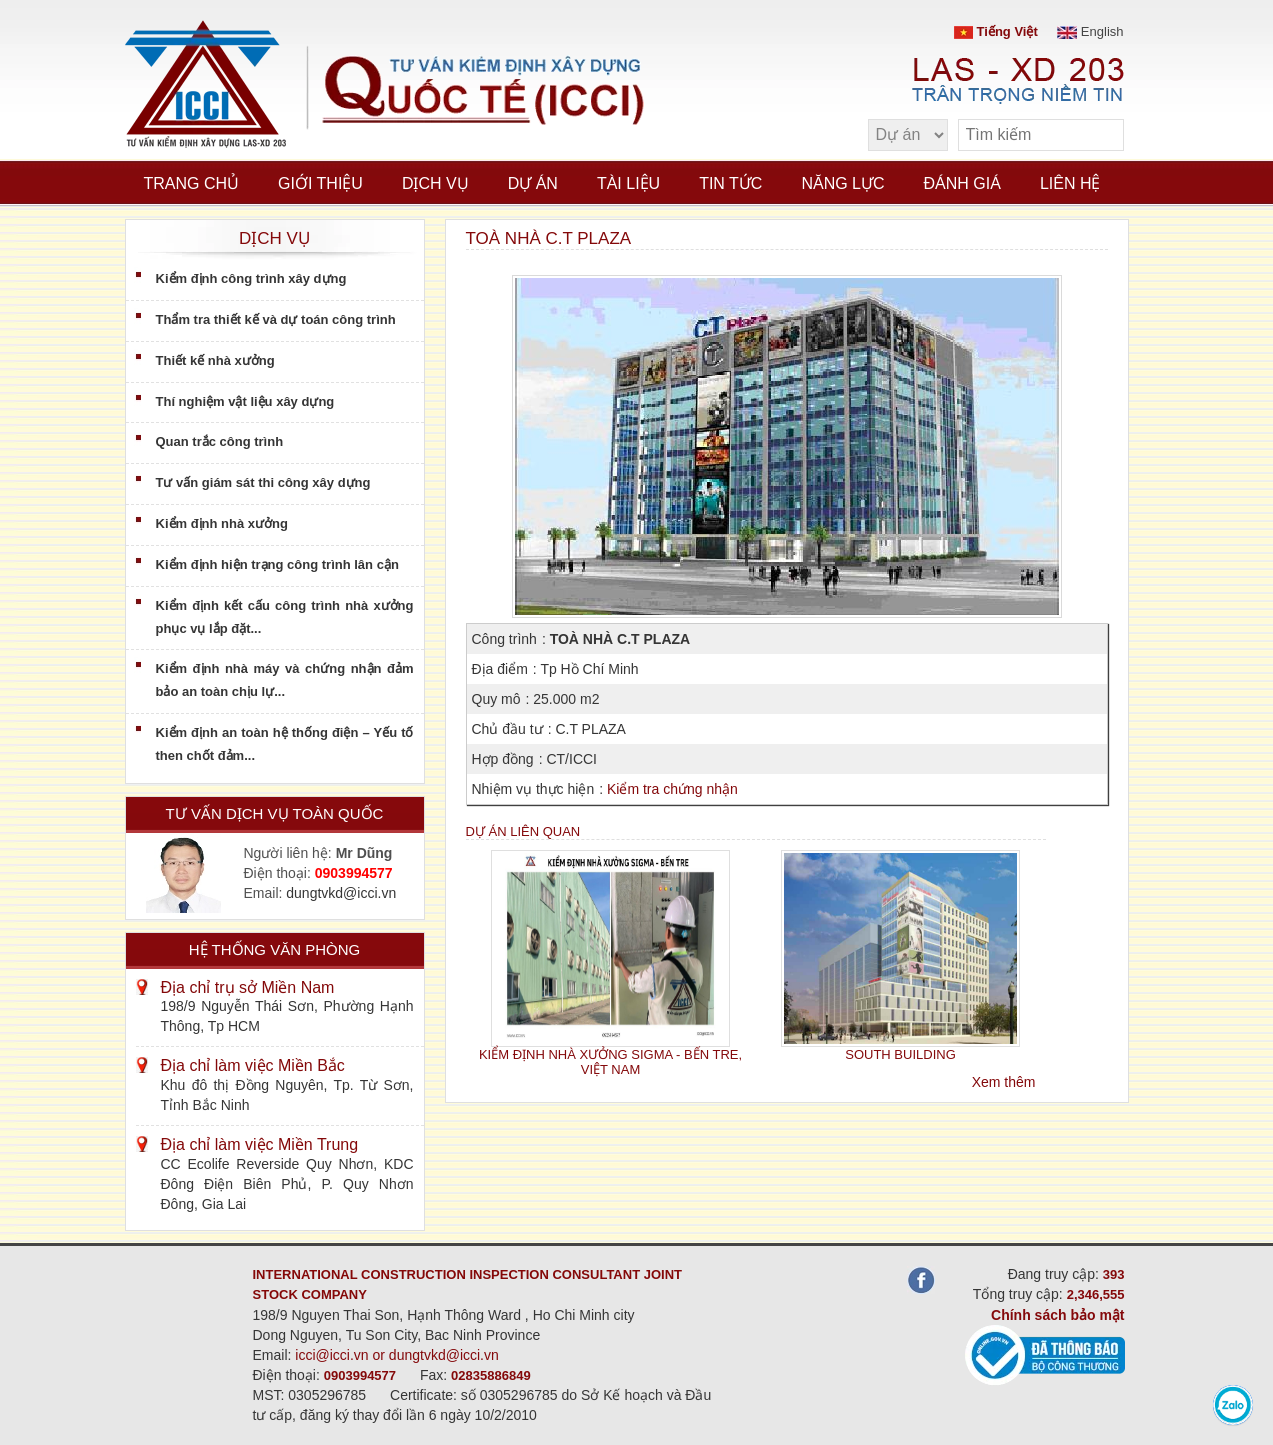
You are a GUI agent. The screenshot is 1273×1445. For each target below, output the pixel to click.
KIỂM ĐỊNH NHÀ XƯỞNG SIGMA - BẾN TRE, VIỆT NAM (610, 1062)
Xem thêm (1004, 1082)
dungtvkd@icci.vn (341, 893)
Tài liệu (628, 183)
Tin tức (730, 183)
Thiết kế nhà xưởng (215, 360)
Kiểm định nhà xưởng (222, 523)
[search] (1099, 135)
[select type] (908, 135)
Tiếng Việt (996, 31)
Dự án (533, 183)
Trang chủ (192, 183)
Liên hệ (1070, 183)
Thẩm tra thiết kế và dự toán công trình (276, 319)
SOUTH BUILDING (900, 1054)
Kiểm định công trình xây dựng (251, 278)
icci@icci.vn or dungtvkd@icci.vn (397, 1355)
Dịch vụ (435, 183)
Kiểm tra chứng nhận (672, 789)
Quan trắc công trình (220, 441)
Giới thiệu (320, 183)
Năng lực (842, 183)
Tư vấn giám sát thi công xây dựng (263, 482)
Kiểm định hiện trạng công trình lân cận (277, 564)
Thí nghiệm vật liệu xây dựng (245, 401)
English (1090, 31)
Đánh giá (962, 183)
